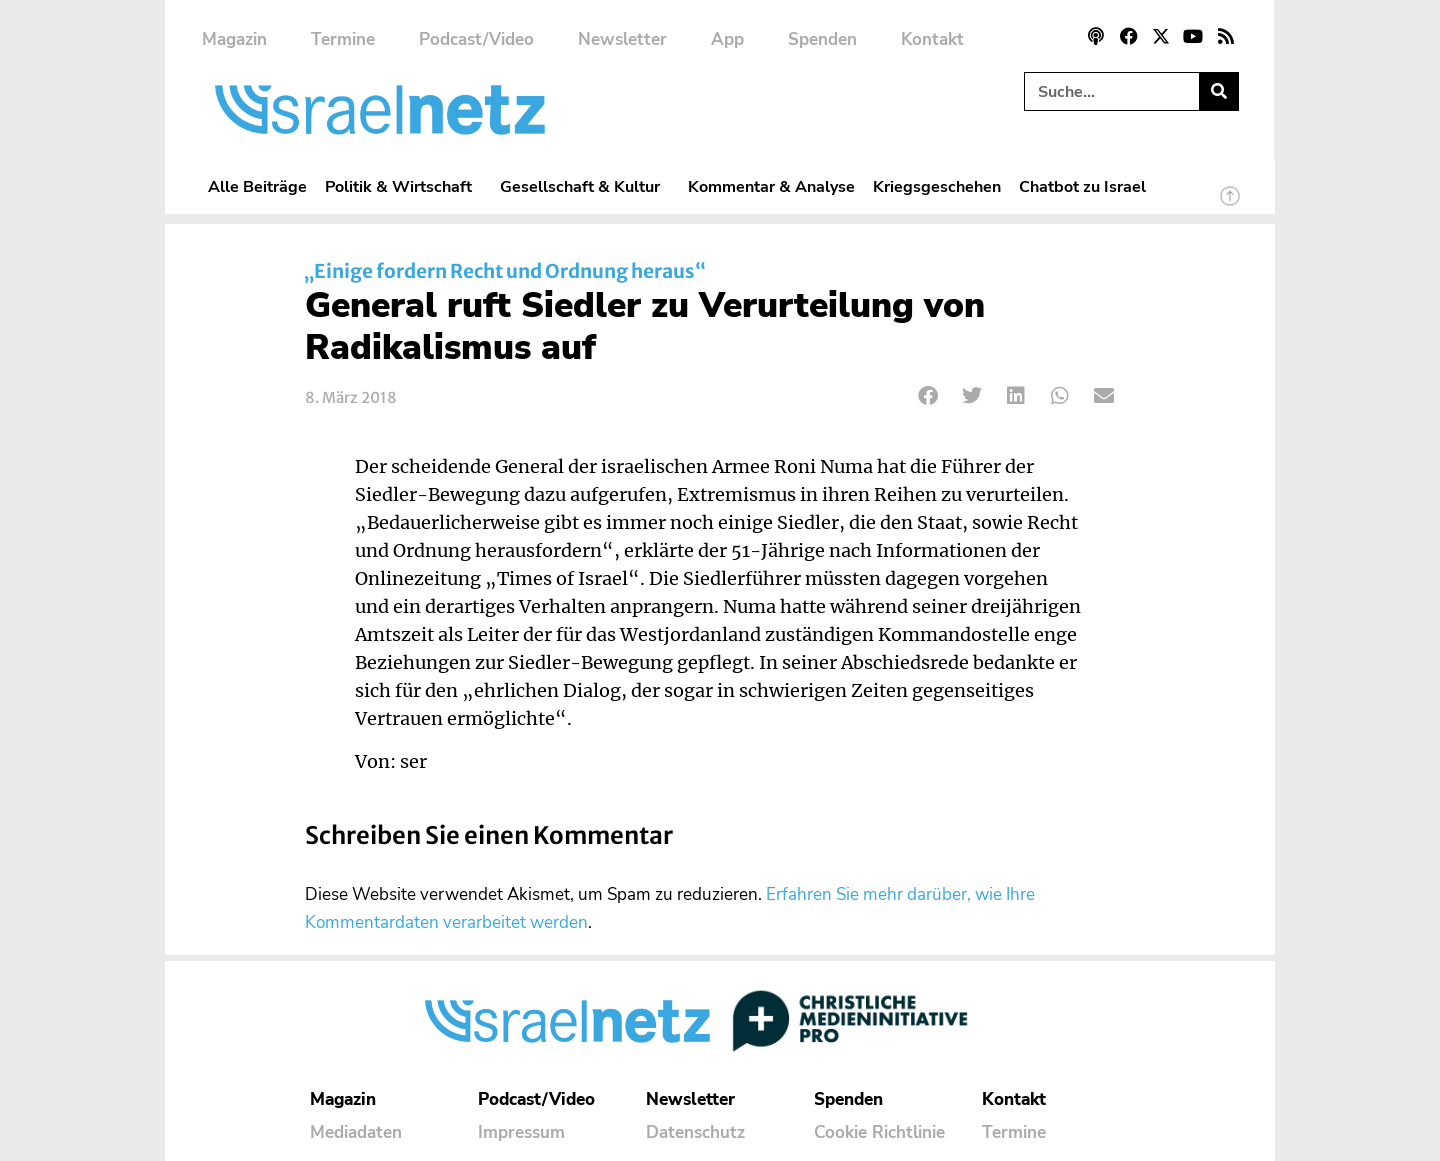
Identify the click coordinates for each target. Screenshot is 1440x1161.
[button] (928, 395)
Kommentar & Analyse (771, 186)
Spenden (822, 39)
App (727, 39)
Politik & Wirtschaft (403, 186)
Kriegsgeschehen (937, 186)
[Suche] (1218, 91)
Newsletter (622, 39)
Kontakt (932, 39)
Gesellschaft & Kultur (585, 186)
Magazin (234, 39)
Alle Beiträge (257, 186)
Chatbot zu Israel (1082, 186)
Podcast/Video (476, 39)
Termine (343, 39)
